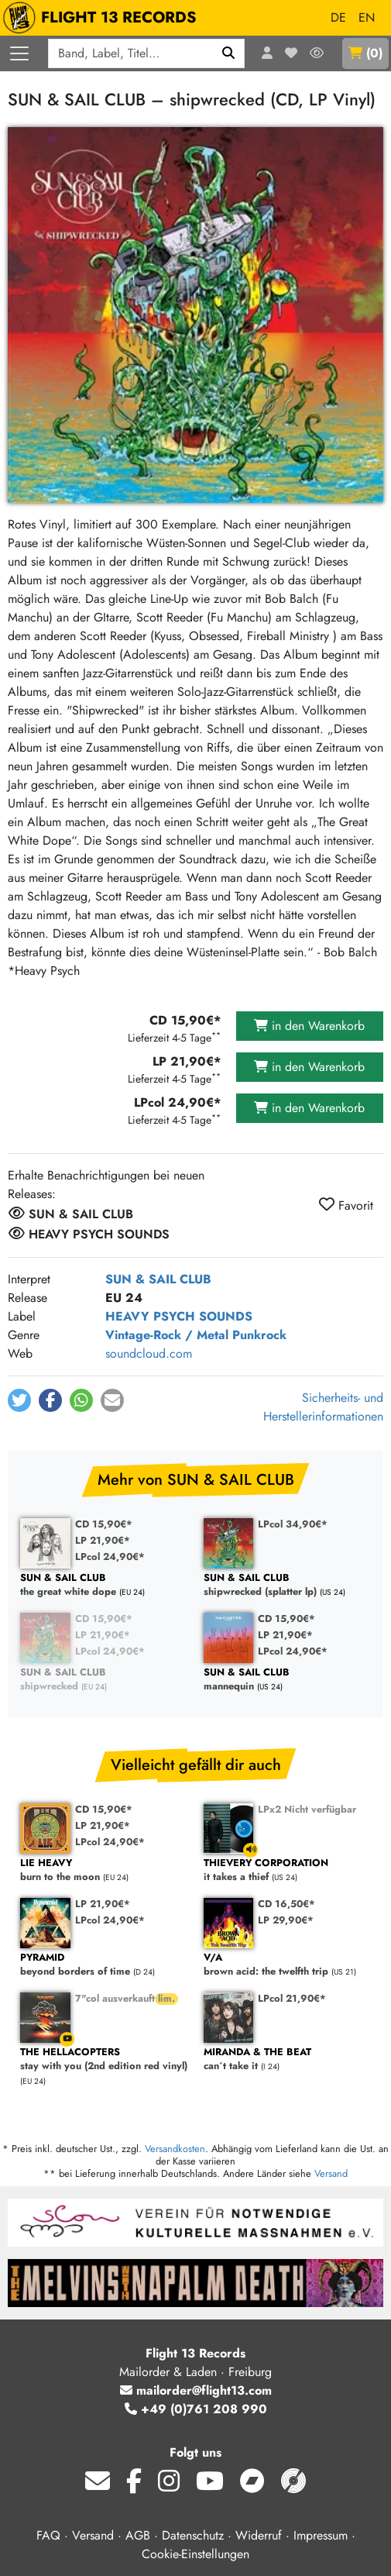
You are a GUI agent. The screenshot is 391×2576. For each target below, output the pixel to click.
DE (338, 17)
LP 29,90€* (286, 1920)
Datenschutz (193, 2535)
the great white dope (104, 1585)
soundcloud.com (148, 1353)
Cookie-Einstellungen (195, 2554)
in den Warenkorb (309, 1026)
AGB (137, 2535)
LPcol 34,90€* (293, 1524)
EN (366, 17)
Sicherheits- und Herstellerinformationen (323, 1407)
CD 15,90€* (103, 1524)
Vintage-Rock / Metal (166, 1335)
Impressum (320, 2535)
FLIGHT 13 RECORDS (103, 17)
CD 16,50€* (286, 1903)
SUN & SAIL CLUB (158, 1279)
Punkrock (259, 1335)
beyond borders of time (104, 1964)
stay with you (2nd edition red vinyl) (104, 2059)
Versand (331, 2173)
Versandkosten (175, 2148)
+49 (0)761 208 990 (196, 2409)
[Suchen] (229, 53)
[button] (19, 1400)
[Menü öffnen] (19, 53)
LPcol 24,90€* (110, 1556)
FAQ (48, 2535)
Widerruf (258, 2535)
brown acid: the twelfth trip (288, 1964)
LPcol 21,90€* (292, 1998)
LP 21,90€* (102, 1540)
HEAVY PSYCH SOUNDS (178, 1316)
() (365, 53)
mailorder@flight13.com (196, 2390)
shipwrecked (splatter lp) (288, 1585)
